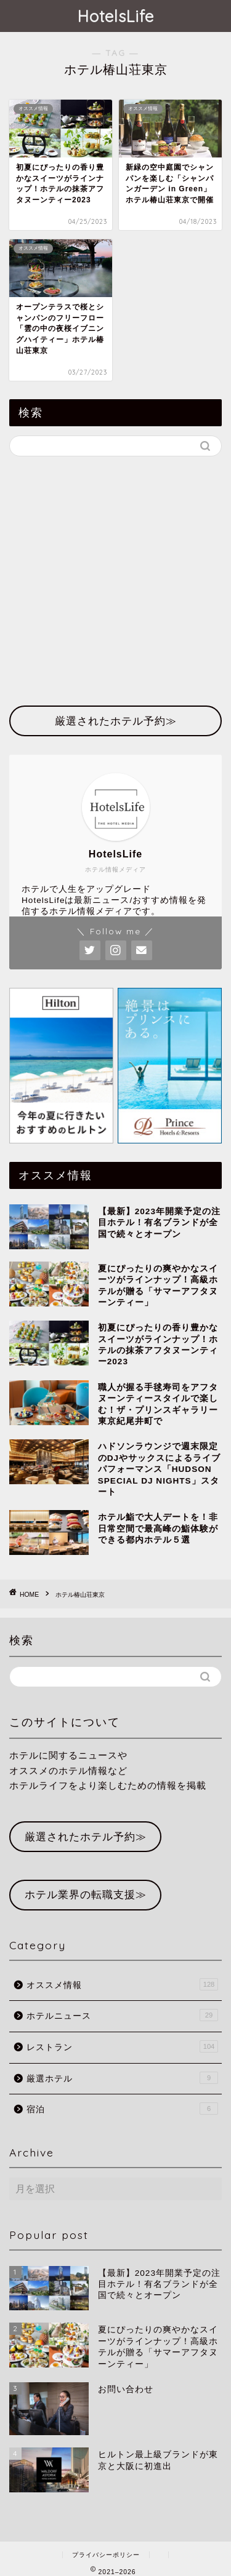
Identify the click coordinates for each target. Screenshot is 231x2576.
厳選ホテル (122, 2078)
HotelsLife (116, 16)
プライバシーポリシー (106, 2554)
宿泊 (122, 2108)
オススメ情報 (122, 1984)
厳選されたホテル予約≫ (86, 1837)
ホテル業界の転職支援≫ (86, 1895)
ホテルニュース (122, 2015)
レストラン (122, 2046)
